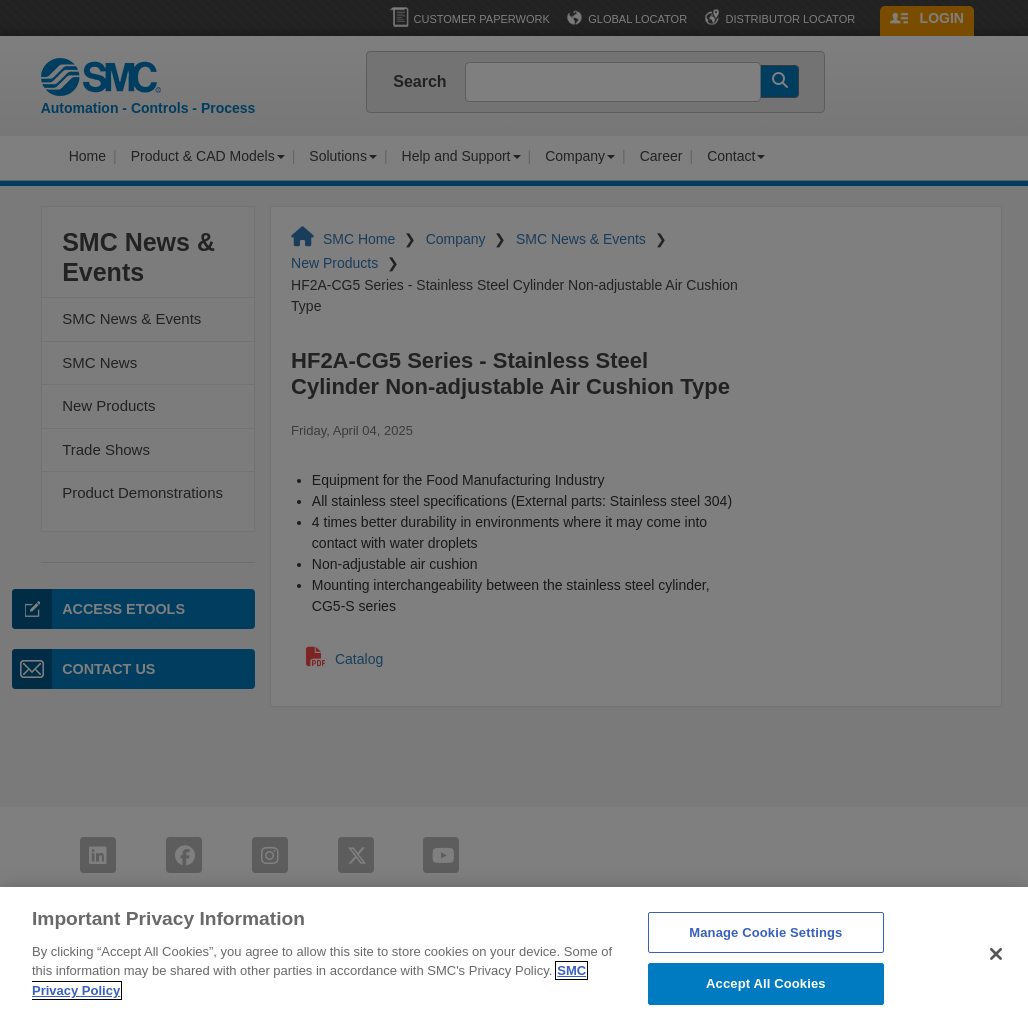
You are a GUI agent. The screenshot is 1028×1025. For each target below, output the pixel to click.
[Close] (996, 1000)
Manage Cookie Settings (765, 978)
